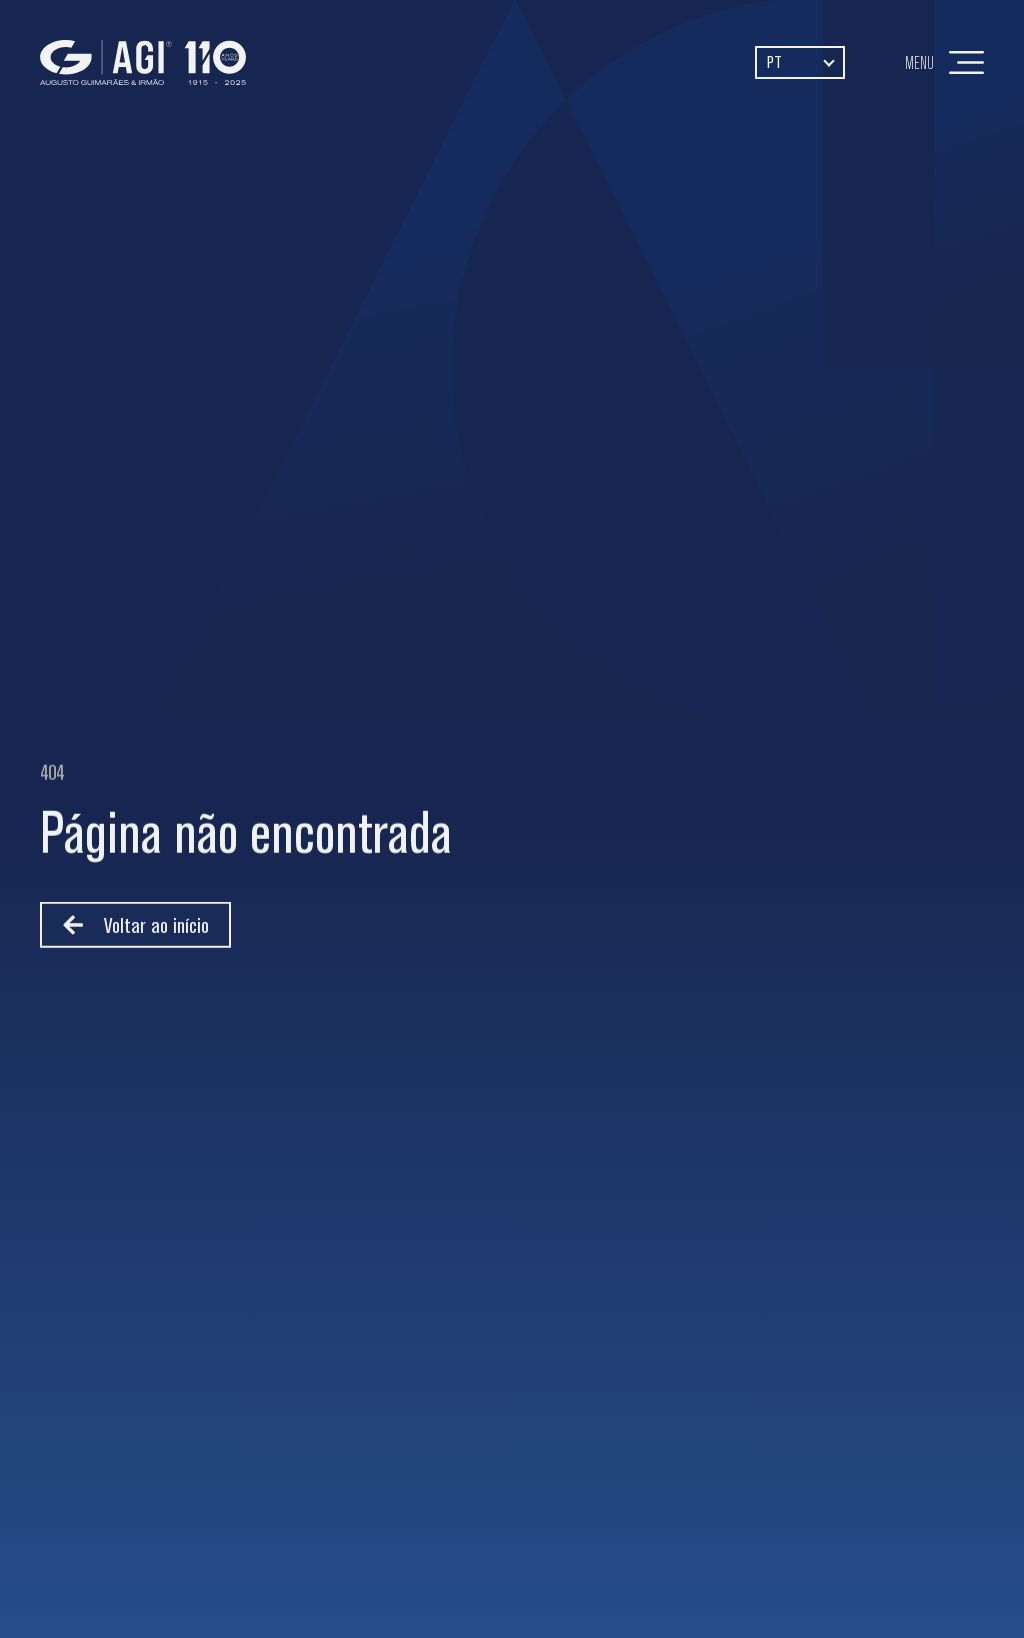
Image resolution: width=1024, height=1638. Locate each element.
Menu (919, 62)
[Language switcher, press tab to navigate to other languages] (800, 62)
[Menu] (966, 62)
